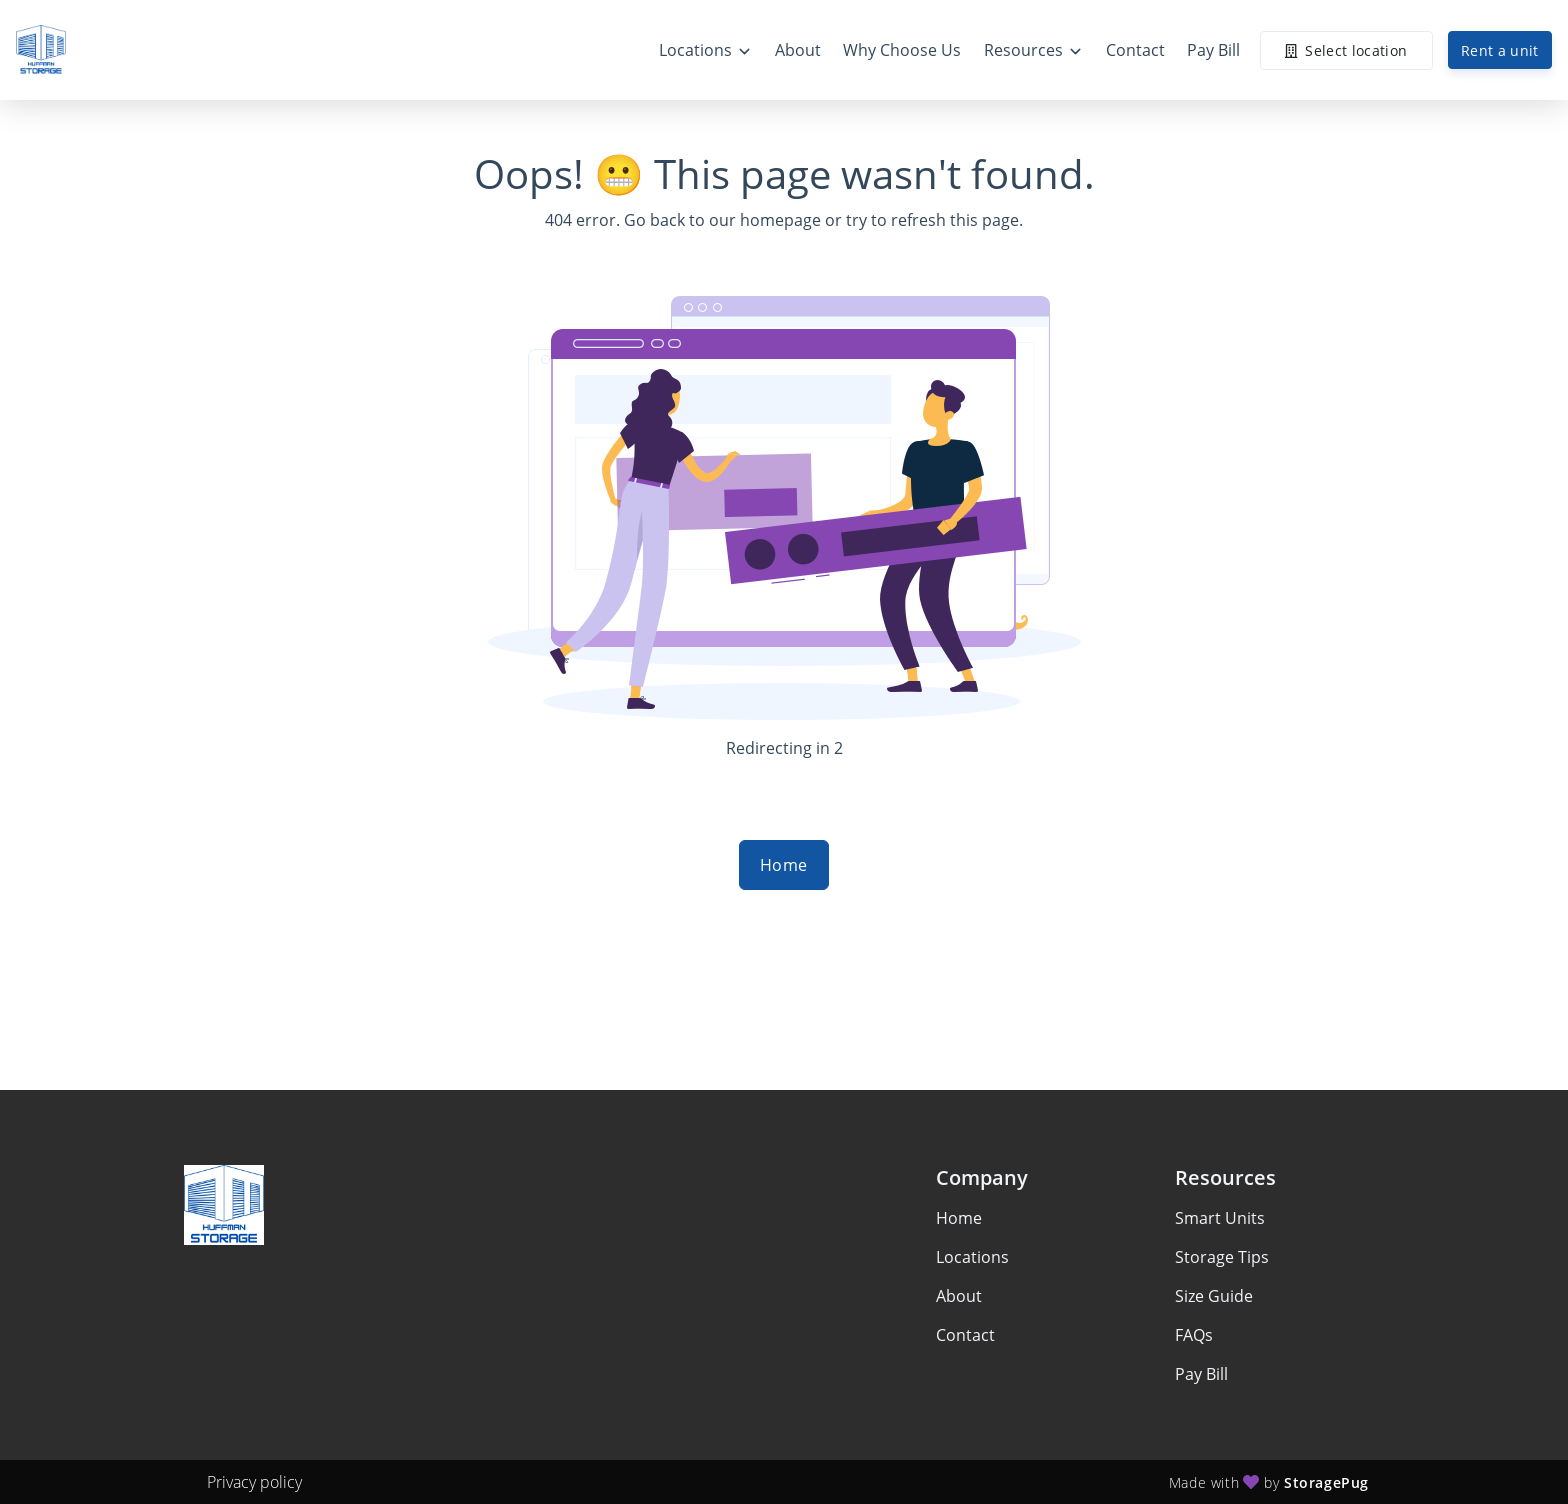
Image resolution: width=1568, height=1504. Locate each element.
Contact (965, 1335)
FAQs (1194, 1335)
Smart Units (1220, 1218)
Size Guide (1214, 1296)
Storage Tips (1222, 1257)
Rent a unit (1500, 50)
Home (784, 865)
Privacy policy (254, 1482)
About (959, 1296)
